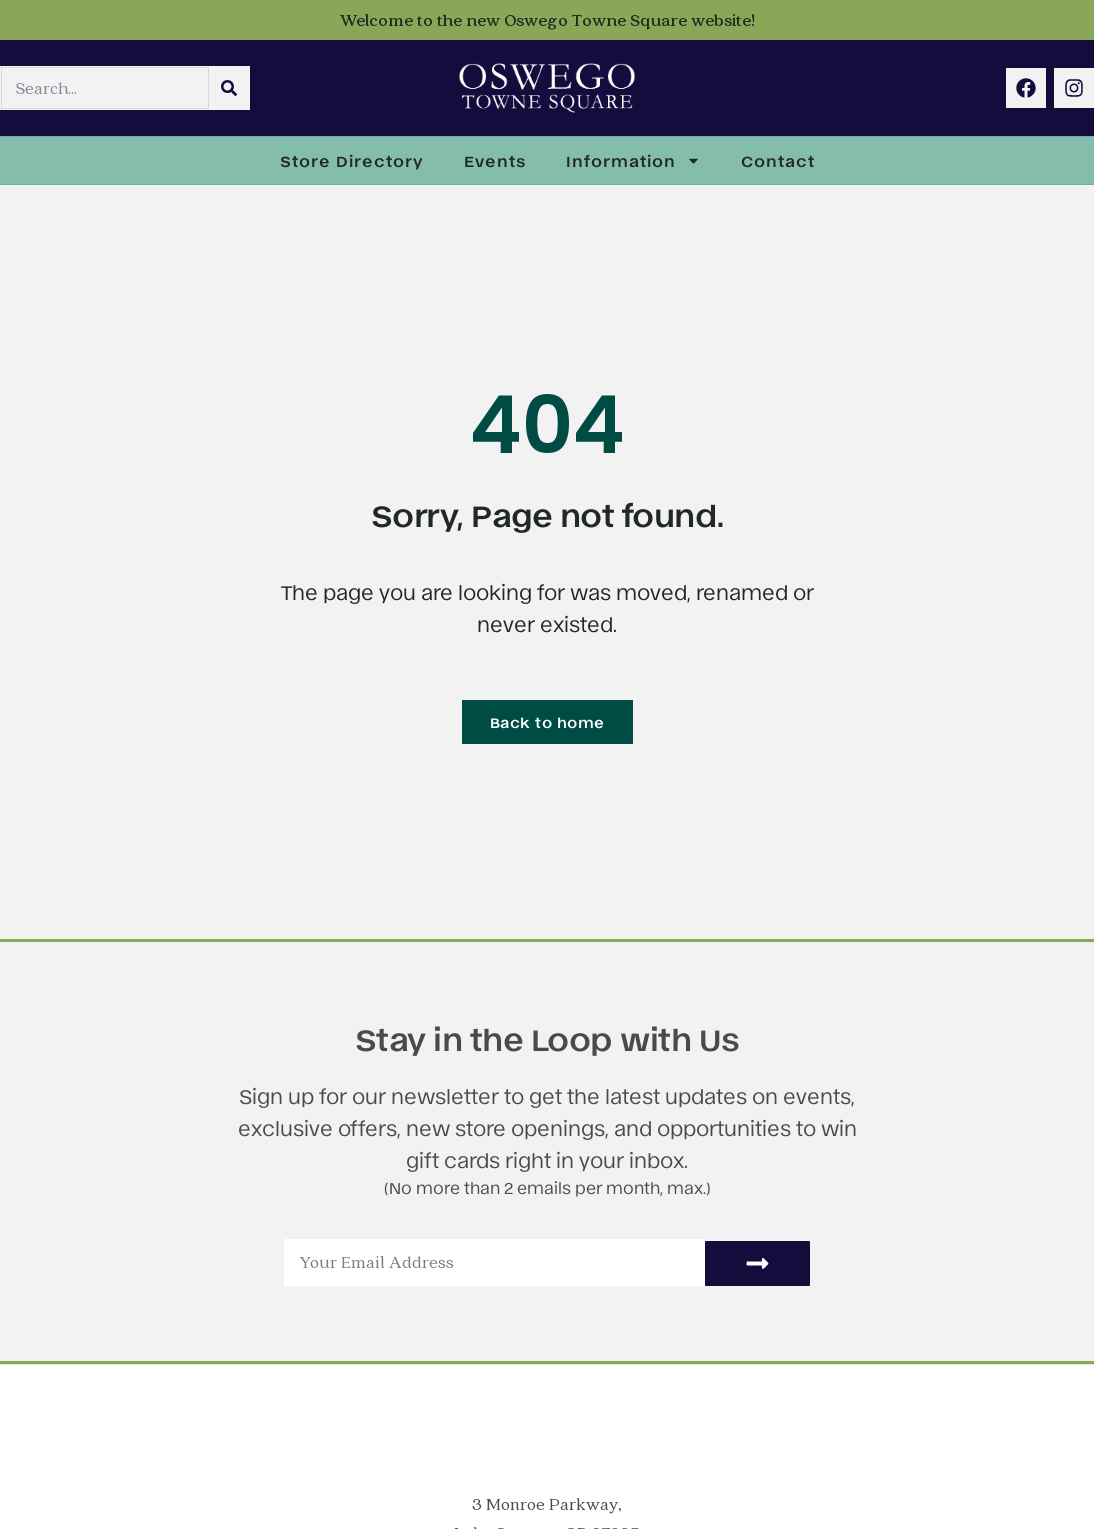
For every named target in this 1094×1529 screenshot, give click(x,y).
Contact (778, 160)
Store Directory (352, 160)
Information (633, 160)
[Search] (229, 88)
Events (495, 160)
